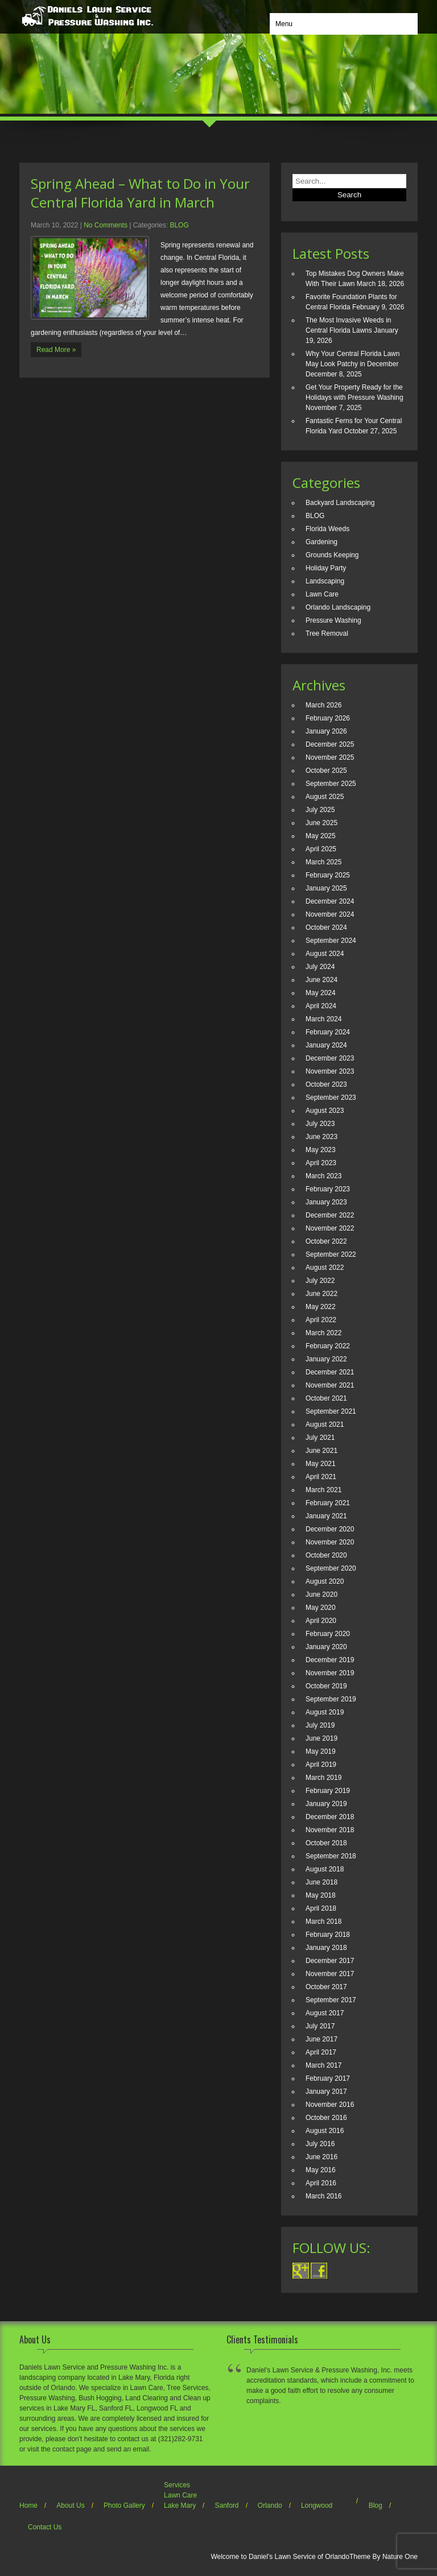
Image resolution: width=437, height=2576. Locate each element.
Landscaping (325, 581)
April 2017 (321, 2052)
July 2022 (320, 1281)
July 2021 (320, 1438)
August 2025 (325, 797)
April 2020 (321, 1621)
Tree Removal (327, 633)
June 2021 (321, 1451)
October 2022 (326, 1241)
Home (28, 2505)
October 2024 (326, 927)
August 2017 (325, 2013)
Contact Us (44, 2527)
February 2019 (328, 1791)
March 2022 (323, 1333)
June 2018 (321, 1882)
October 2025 (326, 771)
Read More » (56, 350)
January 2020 (326, 1647)
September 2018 (331, 1856)
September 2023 (331, 1097)
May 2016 (321, 2170)
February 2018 (328, 1935)
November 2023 (330, 1071)
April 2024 (321, 1006)
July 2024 (320, 967)
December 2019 (330, 1660)
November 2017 (330, 1974)
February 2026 (328, 718)
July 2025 (320, 810)
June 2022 (321, 1294)
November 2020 (330, 1542)
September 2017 (331, 2000)
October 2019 (326, 1686)
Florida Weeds (327, 529)
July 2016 (320, 2144)
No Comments (105, 225)
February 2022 (328, 1346)
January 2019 (326, 1804)
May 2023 (321, 1150)
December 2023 (330, 1058)
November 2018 (330, 1830)
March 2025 (323, 862)
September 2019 (331, 1699)
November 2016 (330, 2105)
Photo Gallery (124, 2505)
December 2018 (330, 1817)
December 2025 (330, 744)
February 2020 (328, 1634)
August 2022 (325, 1268)
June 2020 (321, 1594)
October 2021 (326, 1398)
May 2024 (321, 993)
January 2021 (326, 1516)
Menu (283, 24)
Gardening (321, 542)
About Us (70, 2505)
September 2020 (331, 1568)
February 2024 (328, 1032)
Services (177, 2485)
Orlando (270, 2505)
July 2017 (320, 2026)
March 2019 (323, 1778)
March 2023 (323, 1176)
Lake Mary (180, 2505)
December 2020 (330, 1529)
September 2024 (331, 941)
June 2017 (321, 2039)
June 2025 (321, 823)
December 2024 (330, 901)
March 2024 (323, 1019)
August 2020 (325, 1581)
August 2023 (325, 1111)
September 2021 (331, 1411)
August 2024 (325, 954)
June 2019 (321, 1738)
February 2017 (328, 2078)
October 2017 (326, 1987)
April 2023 (321, 1163)
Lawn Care (322, 594)
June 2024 (321, 980)
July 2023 (320, 1124)
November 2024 (330, 914)
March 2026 (323, 705)
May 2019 (321, 1751)
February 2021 (328, 1503)
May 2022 (321, 1307)
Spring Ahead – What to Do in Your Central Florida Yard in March (140, 193)
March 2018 (323, 1921)
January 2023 (326, 1202)
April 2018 (321, 1908)
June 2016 (321, 2157)
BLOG (179, 225)
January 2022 (326, 1359)
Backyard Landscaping (340, 503)
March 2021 (323, 1490)
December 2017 (330, 1961)
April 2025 (321, 849)
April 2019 (321, 1765)
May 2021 (321, 1464)
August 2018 (325, 1869)
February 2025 (328, 875)
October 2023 (326, 1084)
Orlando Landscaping (338, 607)
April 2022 (321, 1320)
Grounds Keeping (332, 555)
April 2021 (321, 1477)
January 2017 (326, 2091)
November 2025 (330, 757)
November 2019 (330, 1673)
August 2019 (325, 1712)
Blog (375, 2505)
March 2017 (323, 2065)
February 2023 (328, 1189)
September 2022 (331, 1254)
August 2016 (325, 2131)
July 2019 (320, 1725)
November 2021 (330, 1385)
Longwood (316, 2505)
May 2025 (321, 836)
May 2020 (321, 1608)
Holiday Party (326, 568)
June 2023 (321, 1137)
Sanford (226, 2505)
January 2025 (326, 888)
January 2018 (326, 1948)
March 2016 (323, 2196)
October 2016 (326, 2118)
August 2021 (325, 1424)
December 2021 (330, 1372)
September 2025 (331, 784)
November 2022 (330, 1228)
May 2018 (321, 1895)
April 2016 (321, 2183)
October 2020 (326, 1555)
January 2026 (326, 731)
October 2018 (326, 1843)
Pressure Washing (333, 620)
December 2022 (330, 1215)
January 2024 (326, 1045)
